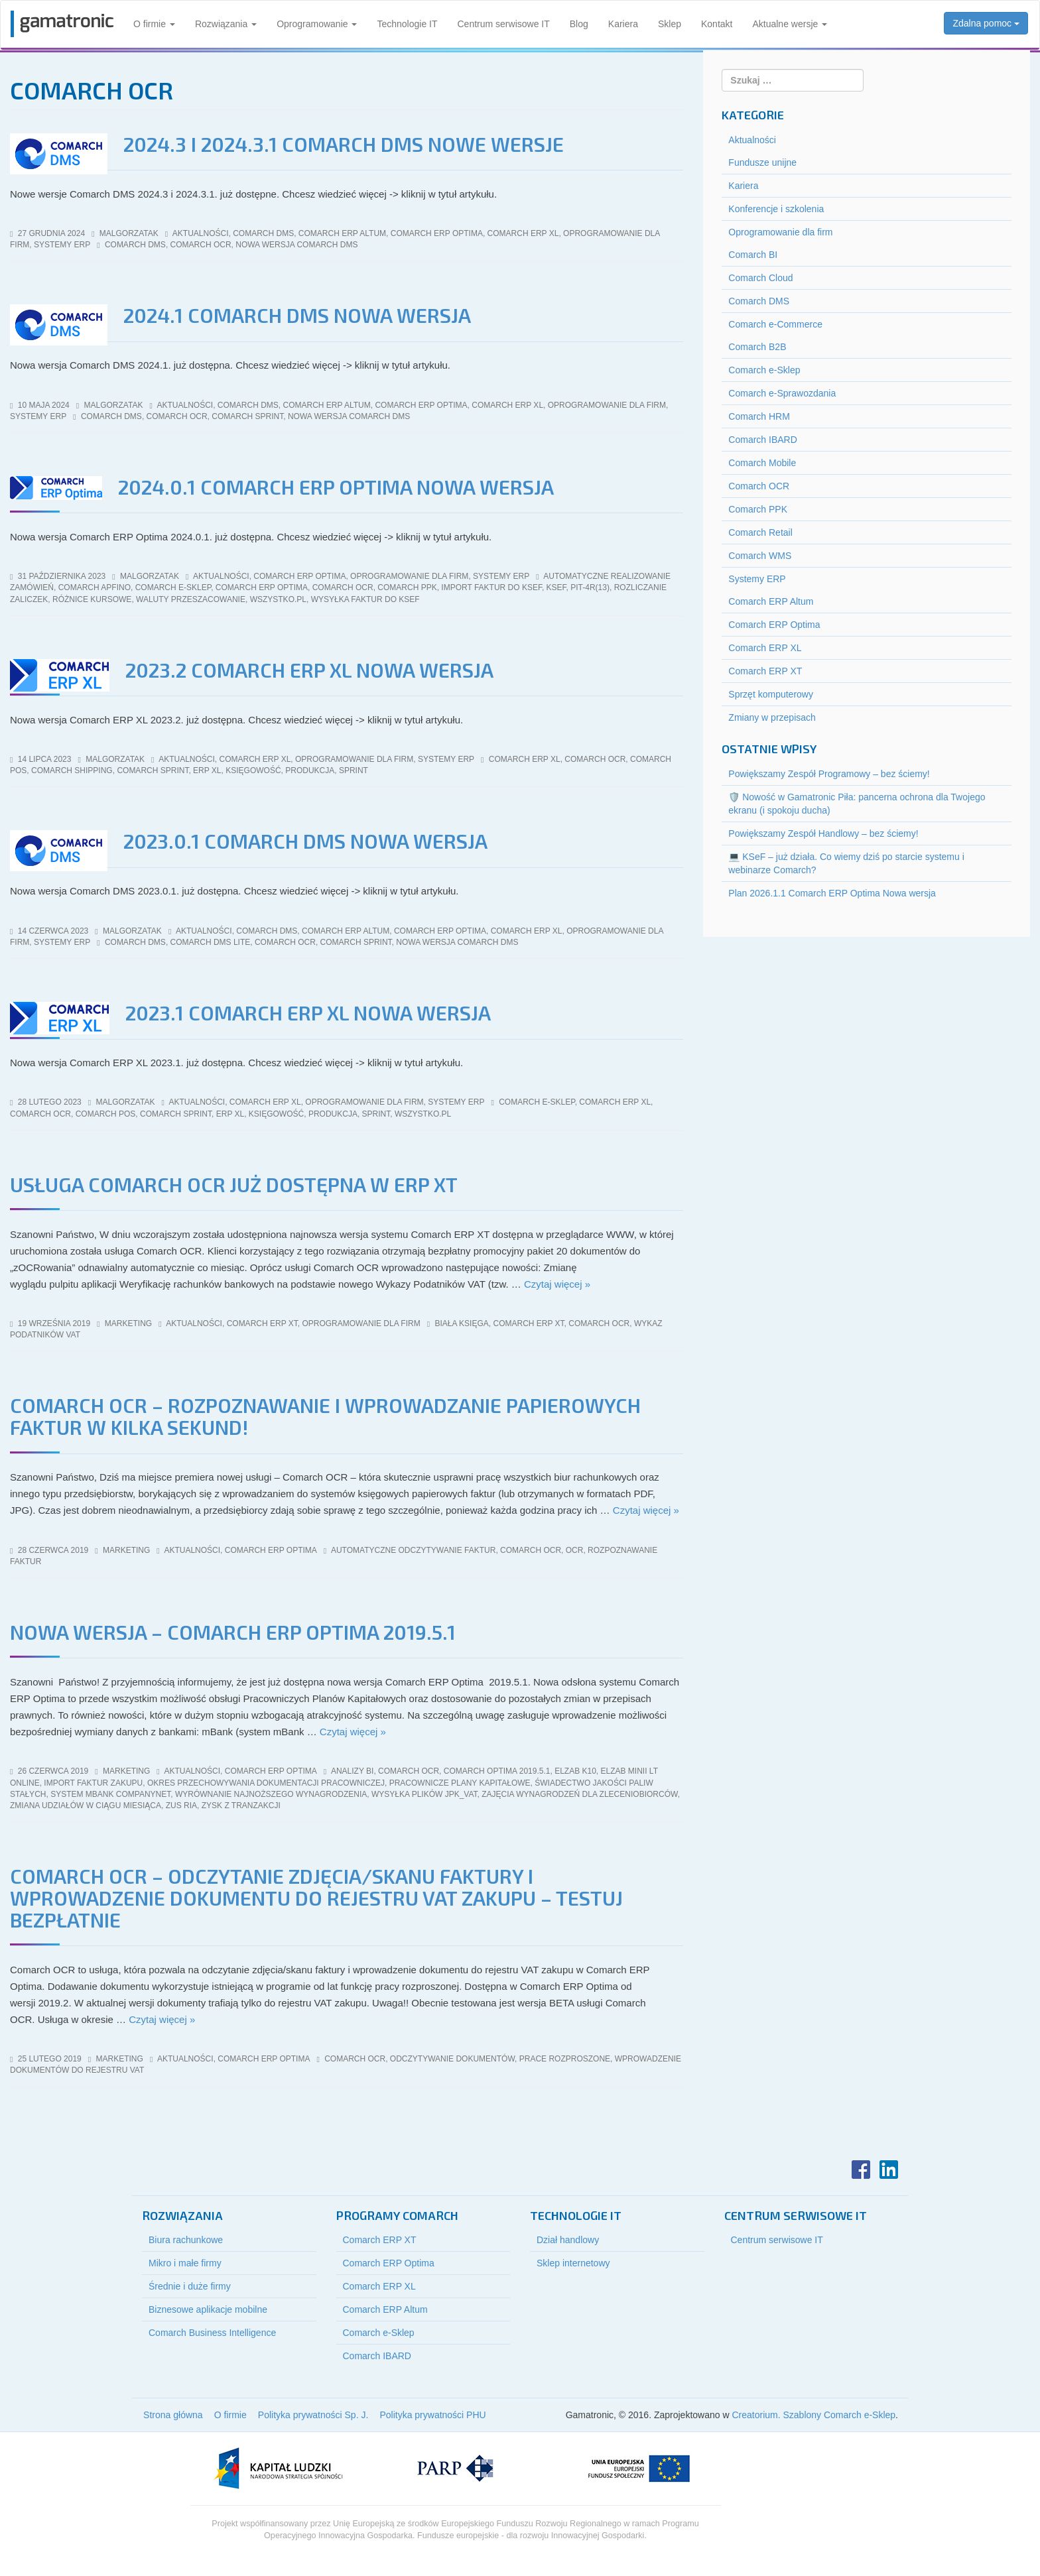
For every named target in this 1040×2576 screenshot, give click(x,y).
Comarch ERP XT (262, 1323)
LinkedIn (888, 2169)
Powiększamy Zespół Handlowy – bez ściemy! (823, 833)
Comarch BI (752, 254)
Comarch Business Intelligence (212, 2332)
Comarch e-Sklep (764, 370)
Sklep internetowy (573, 2263)
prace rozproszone (564, 2058)
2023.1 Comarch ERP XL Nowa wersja (308, 1012)
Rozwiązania (226, 24)
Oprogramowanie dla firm (607, 405)
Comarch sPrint (247, 416)
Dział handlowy (568, 2240)
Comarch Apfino (94, 587)
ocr (575, 1550)
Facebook (861, 2169)
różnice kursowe (91, 599)
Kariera (623, 24)
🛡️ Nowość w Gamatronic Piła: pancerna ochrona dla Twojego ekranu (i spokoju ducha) (856, 804)
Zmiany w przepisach (772, 717)
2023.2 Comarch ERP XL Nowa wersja (309, 670)
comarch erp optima (262, 587)
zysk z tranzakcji (241, 1805)
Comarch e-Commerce (775, 324)
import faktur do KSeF (491, 587)
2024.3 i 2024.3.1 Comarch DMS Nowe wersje (343, 144)
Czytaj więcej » (557, 1284)
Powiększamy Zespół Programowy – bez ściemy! (828, 773)
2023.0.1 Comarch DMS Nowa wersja (305, 841)
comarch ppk (406, 587)
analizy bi (352, 1771)
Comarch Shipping (72, 770)
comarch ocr (200, 244)
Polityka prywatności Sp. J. (313, 2415)
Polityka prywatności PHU (432, 2415)
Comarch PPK (757, 509)
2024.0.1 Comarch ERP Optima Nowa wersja (336, 487)
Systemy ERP (62, 244)
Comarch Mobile (762, 463)
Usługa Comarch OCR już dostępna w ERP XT (234, 1184)
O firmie (154, 24)
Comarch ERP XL (523, 233)
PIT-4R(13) (590, 587)
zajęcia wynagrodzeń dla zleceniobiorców (579, 1794)
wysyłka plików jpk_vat (424, 1794)
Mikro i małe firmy (185, 2263)
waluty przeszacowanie (190, 599)
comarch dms (135, 244)
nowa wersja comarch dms (296, 244)
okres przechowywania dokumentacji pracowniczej (266, 1783)
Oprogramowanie (317, 24)
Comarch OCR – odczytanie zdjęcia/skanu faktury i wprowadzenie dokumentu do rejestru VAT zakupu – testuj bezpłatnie (316, 1898)
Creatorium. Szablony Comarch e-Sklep (813, 2415)
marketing (128, 1323)
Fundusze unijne (762, 162)
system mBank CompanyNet (110, 1794)
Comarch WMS (759, 555)
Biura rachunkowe (186, 2240)
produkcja (309, 770)
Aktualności (200, 233)
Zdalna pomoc (985, 23)
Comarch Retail (760, 532)
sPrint (353, 770)
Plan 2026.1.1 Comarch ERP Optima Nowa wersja (832, 893)
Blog (579, 24)
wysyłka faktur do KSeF (365, 599)
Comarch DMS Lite (210, 942)
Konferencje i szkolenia (776, 209)
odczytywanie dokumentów (452, 2058)
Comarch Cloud (760, 278)
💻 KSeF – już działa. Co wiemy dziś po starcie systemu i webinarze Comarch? (846, 863)
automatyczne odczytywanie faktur (413, 1550)
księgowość (253, 770)
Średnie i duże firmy (190, 2286)
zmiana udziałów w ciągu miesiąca (85, 1805)
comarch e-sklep (173, 587)
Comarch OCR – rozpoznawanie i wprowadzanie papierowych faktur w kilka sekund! (325, 1416)
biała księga (461, 1323)
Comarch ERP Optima (437, 233)
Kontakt (716, 24)
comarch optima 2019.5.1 (497, 1771)
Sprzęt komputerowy (770, 694)
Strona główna (173, 2415)
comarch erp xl (524, 759)
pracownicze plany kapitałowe (460, 1783)
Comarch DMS (263, 233)
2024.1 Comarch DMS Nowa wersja (297, 315)
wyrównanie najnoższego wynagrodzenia (271, 1794)
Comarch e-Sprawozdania (782, 393)
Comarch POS (106, 1114)
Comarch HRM (759, 416)
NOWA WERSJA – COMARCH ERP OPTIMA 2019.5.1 (233, 1632)
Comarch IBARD (762, 439)
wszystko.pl (278, 599)
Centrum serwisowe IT (504, 24)
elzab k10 (575, 1771)
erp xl (207, 770)
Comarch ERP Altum (342, 233)
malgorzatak (129, 233)
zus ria (181, 1805)
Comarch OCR (758, 486)
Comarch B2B (757, 346)
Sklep (669, 24)
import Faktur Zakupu (93, 1783)
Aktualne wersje (789, 24)
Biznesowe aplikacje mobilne (208, 2309)
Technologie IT (407, 24)
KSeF (556, 587)
